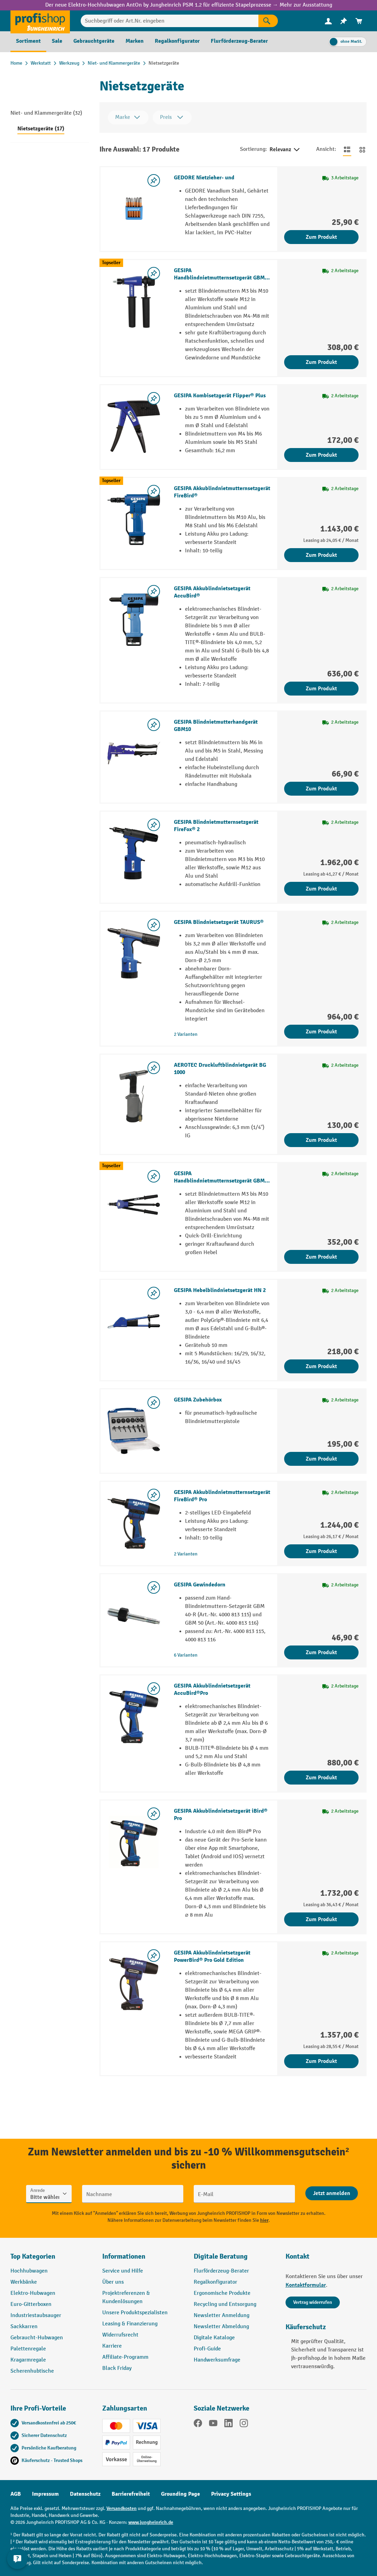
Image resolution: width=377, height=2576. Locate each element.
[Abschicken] (331, 2193)
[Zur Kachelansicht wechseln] (362, 149)
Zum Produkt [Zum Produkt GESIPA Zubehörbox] (321, 1458)
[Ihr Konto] (328, 21)
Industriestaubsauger (35, 2315)
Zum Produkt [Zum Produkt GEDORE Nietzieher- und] (321, 237)
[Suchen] (268, 21)
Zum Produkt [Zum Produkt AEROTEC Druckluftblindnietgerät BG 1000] (321, 1140)
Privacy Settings (231, 2493)
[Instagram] (244, 2424)
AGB (15, 2493)
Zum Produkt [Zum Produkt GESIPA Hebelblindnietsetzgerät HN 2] (321, 1366)
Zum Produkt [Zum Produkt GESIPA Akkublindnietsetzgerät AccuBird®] (321, 688)
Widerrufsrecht (120, 2335)
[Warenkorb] (359, 21)
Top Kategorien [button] (32, 2256)
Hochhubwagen (29, 2271)
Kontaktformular (306, 2285)
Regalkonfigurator (215, 2282)
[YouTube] (213, 2424)
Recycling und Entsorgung (225, 2304)
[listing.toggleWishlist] (153, 180)
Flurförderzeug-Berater (221, 2271)
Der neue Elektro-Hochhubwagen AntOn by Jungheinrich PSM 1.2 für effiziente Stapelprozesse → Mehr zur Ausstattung (188, 5)
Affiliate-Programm (125, 2357)
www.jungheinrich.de (150, 2522)
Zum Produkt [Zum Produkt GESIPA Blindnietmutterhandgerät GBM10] (321, 788)
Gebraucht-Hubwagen (36, 2337)
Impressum (45, 2493)
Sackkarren (24, 2326)
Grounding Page (180, 2493)
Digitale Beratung (221, 2256)
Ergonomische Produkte (222, 2293)
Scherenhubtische (32, 2371)
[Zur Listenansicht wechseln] (347, 149)
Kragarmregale (28, 2360)
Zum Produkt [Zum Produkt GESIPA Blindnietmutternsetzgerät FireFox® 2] (321, 888)
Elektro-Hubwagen (32, 2293)
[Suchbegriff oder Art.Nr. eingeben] (169, 21)
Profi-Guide (207, 2349)
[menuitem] (328, 21)
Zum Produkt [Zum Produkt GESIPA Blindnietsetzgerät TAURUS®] (321, 1031)
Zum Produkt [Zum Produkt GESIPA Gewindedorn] (321, 1652)
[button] (234, 2259)
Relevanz (285, 150)
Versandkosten (121, 2508)
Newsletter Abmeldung (221, 2326)
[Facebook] (198, 2424)
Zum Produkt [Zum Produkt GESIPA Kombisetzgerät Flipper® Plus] (321, 455)
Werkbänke (23, 2282)
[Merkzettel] (343, 21)
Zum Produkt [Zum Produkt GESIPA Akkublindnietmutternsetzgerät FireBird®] (321, 555)
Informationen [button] (123, 2256)
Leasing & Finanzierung (130, 2324)
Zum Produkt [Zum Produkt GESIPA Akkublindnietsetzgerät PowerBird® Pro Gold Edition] (321, 2061)
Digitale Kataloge (214, 2337)
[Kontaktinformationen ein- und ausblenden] (17, 2558)
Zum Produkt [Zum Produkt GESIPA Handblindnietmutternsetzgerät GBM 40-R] (321, 362)
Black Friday (116, 2368)
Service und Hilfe (122, 2271)
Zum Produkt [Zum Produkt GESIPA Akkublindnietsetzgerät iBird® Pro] (321, 1919)
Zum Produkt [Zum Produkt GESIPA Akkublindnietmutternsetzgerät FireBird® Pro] (321, 1551)
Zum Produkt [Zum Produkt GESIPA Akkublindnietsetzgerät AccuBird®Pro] (321, 1777)
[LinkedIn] (228, 2424)
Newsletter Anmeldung (221, 2315)
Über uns (113, 2282)
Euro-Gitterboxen (30, 2304)
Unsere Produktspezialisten (135, 2312)
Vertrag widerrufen (312, 2302)
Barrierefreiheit (131, 2493)
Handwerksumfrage (217, 2360)
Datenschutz (85, 2493)
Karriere (112, 2346)
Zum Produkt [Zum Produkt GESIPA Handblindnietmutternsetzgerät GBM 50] (321, 1256)
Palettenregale (28, 2349)
